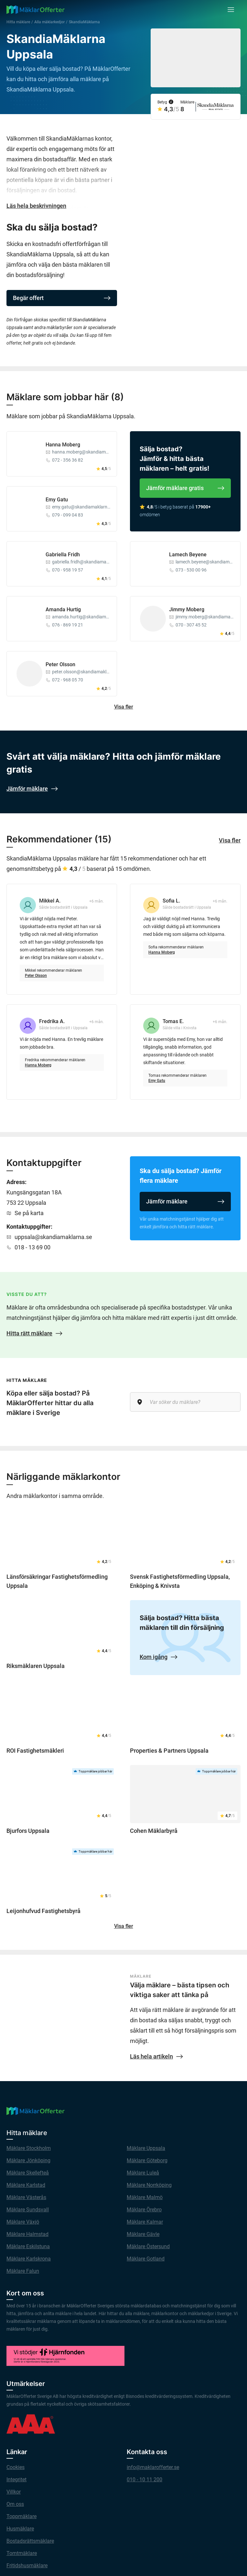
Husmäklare (20, 2529)
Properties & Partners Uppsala (169, 1750)
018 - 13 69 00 (32, 1247)
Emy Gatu (57, 500)
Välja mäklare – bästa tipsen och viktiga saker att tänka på (179, 1990)
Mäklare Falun (22, 2271)
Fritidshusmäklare (27, 2565)
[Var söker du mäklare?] (185, 1402)
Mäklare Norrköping (149, 2185)
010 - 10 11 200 (144, 2479)
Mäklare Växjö (22, 2222)
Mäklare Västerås (26, 2197)
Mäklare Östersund (148, 2246)
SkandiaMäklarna (84, 22)
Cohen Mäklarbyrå (153, 1830)
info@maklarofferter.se (153, 2467)
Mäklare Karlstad (25, 2185)
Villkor (13, 2492)
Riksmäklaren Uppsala (35, 1665)
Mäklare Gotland (146, 2259)
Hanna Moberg (63, 445)
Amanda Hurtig (63, 609)
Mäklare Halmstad (27, 2234)
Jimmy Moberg (186, 609)
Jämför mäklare (185, 1201)
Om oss (15, 2504)
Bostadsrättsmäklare (30, 2541)
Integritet (16, 2479)
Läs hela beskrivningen (36, 205)
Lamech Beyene (188, 554)
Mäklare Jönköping (28, 2160)
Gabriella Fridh (63, 554)
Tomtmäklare (21, 2553)
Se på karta (29, 1213)
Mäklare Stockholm (28, 2148)
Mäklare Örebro (144, 2210)
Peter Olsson (60, 664)
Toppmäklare (21, 2516)
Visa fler (123, 707)
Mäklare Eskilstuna (28, 2246)
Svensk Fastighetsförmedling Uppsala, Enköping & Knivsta (180, 1581)
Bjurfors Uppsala (27, 1830)
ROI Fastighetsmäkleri (35, 1750)
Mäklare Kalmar (145, 2222)
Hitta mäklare (18, 22)
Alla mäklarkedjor (49, 22)
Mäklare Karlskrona (28, 2259)
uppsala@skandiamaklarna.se (53, 1237)
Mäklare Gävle (143, 2234)
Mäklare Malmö (145, 2197)
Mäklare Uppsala (146, 2148)
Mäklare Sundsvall (27, 2210)
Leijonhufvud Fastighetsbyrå (43, 1911)
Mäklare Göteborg (147, 2160)
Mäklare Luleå (143, 2173)
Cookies (15, 2467)
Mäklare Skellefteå (27, 2173)
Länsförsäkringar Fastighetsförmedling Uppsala (57, 1581)
